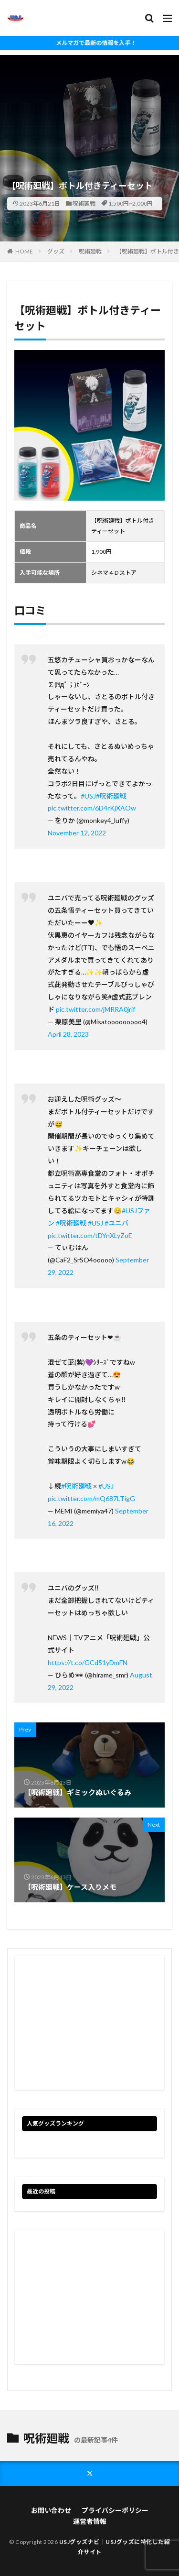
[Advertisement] (89, 100)
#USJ (88, 796)
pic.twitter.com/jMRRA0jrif (95, 1009)
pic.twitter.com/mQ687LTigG (91, 1498)
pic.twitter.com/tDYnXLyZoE (90, 1235)
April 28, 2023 (68, 1034)
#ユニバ (116, 1223)
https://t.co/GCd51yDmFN (87, 1662)
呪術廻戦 (84, 203)
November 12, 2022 (77, 833)
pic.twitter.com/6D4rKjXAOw (92, 808)
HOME (24, 251)
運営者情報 (89, 2521)
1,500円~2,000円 (130, 203)
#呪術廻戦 (111, 796)
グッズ (55, 251)
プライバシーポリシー (115, 2510)
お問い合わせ (51, 2510)
